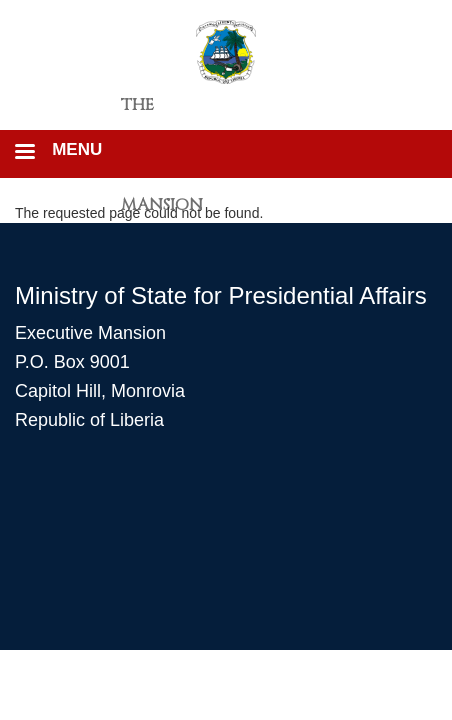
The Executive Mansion (167, 112)
